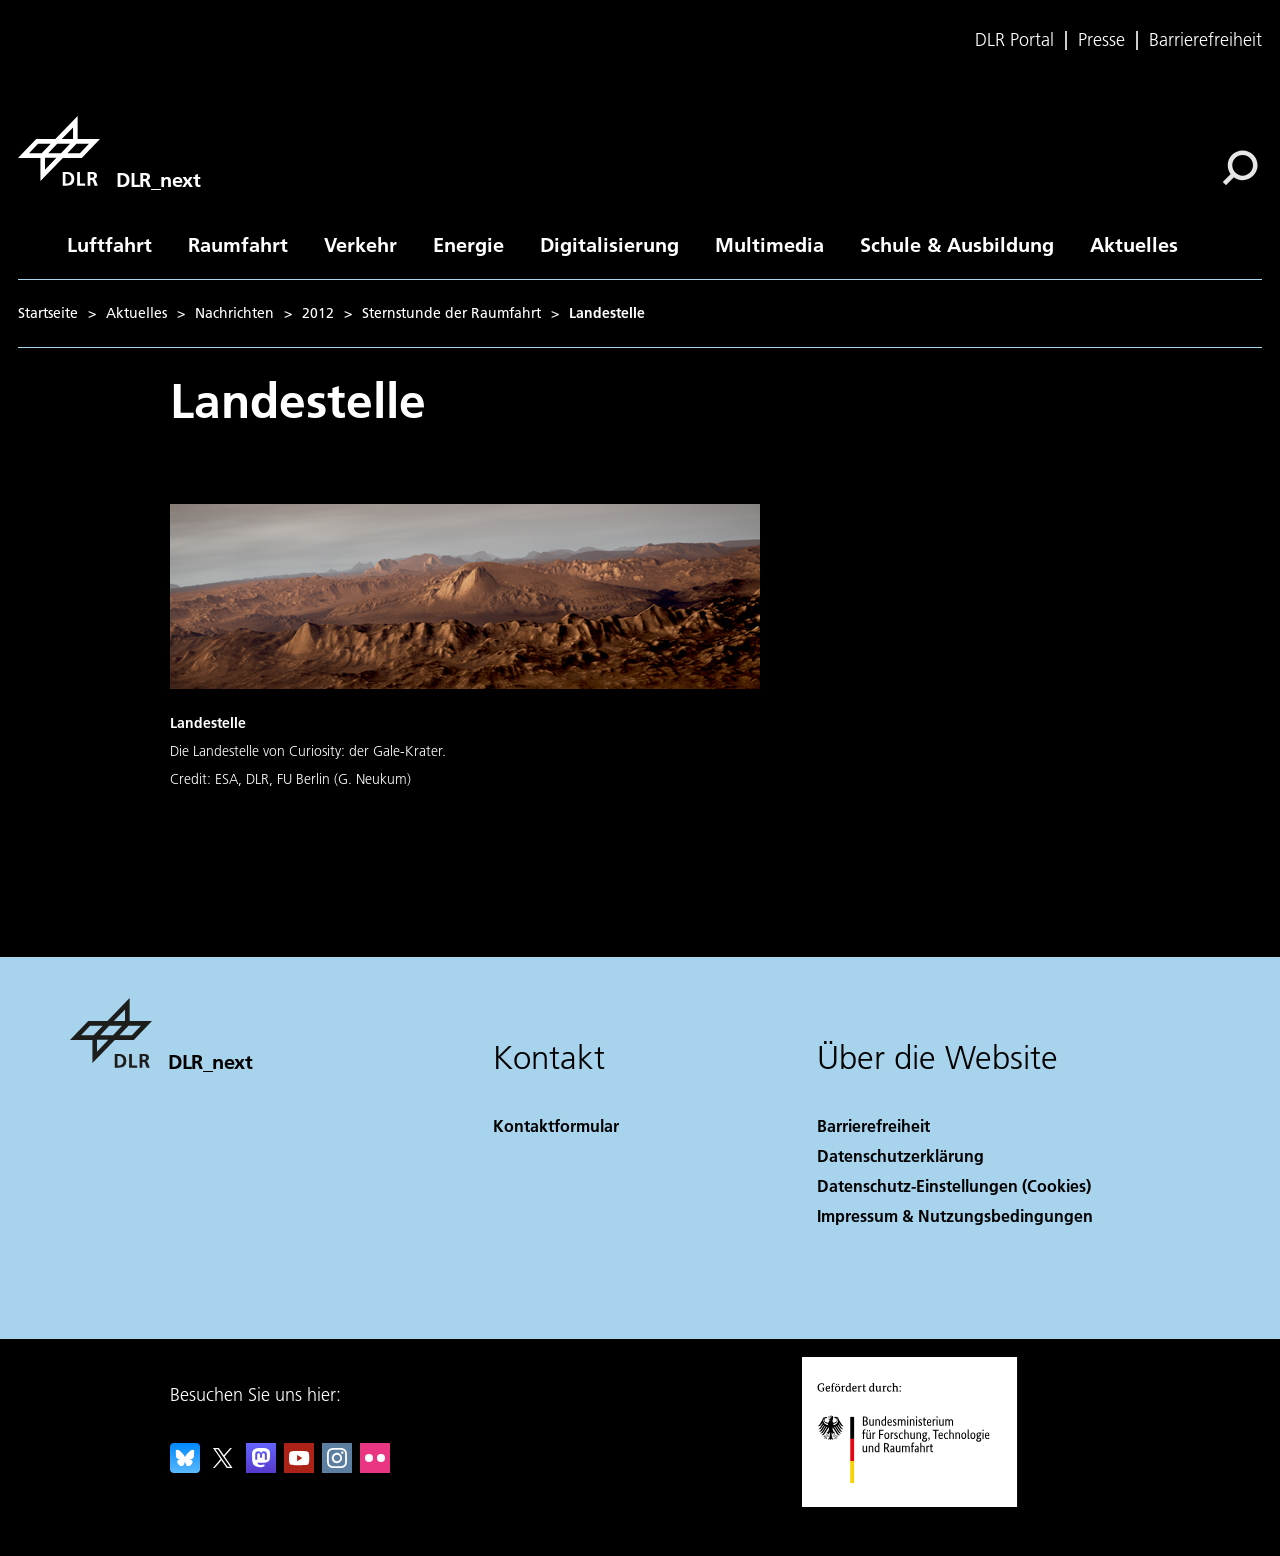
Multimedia (769, 244)
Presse (1101, 40)
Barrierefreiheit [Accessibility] (873, 1125)
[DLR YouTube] (299, 1466)
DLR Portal (1014, 40)
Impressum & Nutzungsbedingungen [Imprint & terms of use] (955, 1215)
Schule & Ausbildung (957, 244)
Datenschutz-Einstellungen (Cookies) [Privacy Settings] (954, 1185)
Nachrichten (234, 313)
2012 (318, 313)
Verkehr (360, 244)
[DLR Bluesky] (185, 1466)
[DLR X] (223, 1466)
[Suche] (1240, 168)
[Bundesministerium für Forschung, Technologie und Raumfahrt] (914, 1500)
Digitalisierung (609, 244)
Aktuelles (1134, 244)
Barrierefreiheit (1205, 40)
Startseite (48, 313)
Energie (468, 244)
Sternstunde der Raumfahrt (451, 313)
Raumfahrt (238, 244)
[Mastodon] (261, 1466)
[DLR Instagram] (337, 1466)
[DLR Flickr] (375, 1466)
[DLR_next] (109, 151)
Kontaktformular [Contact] (556, 1125)
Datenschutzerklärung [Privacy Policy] (900, 1155)
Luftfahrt (109, 244)
